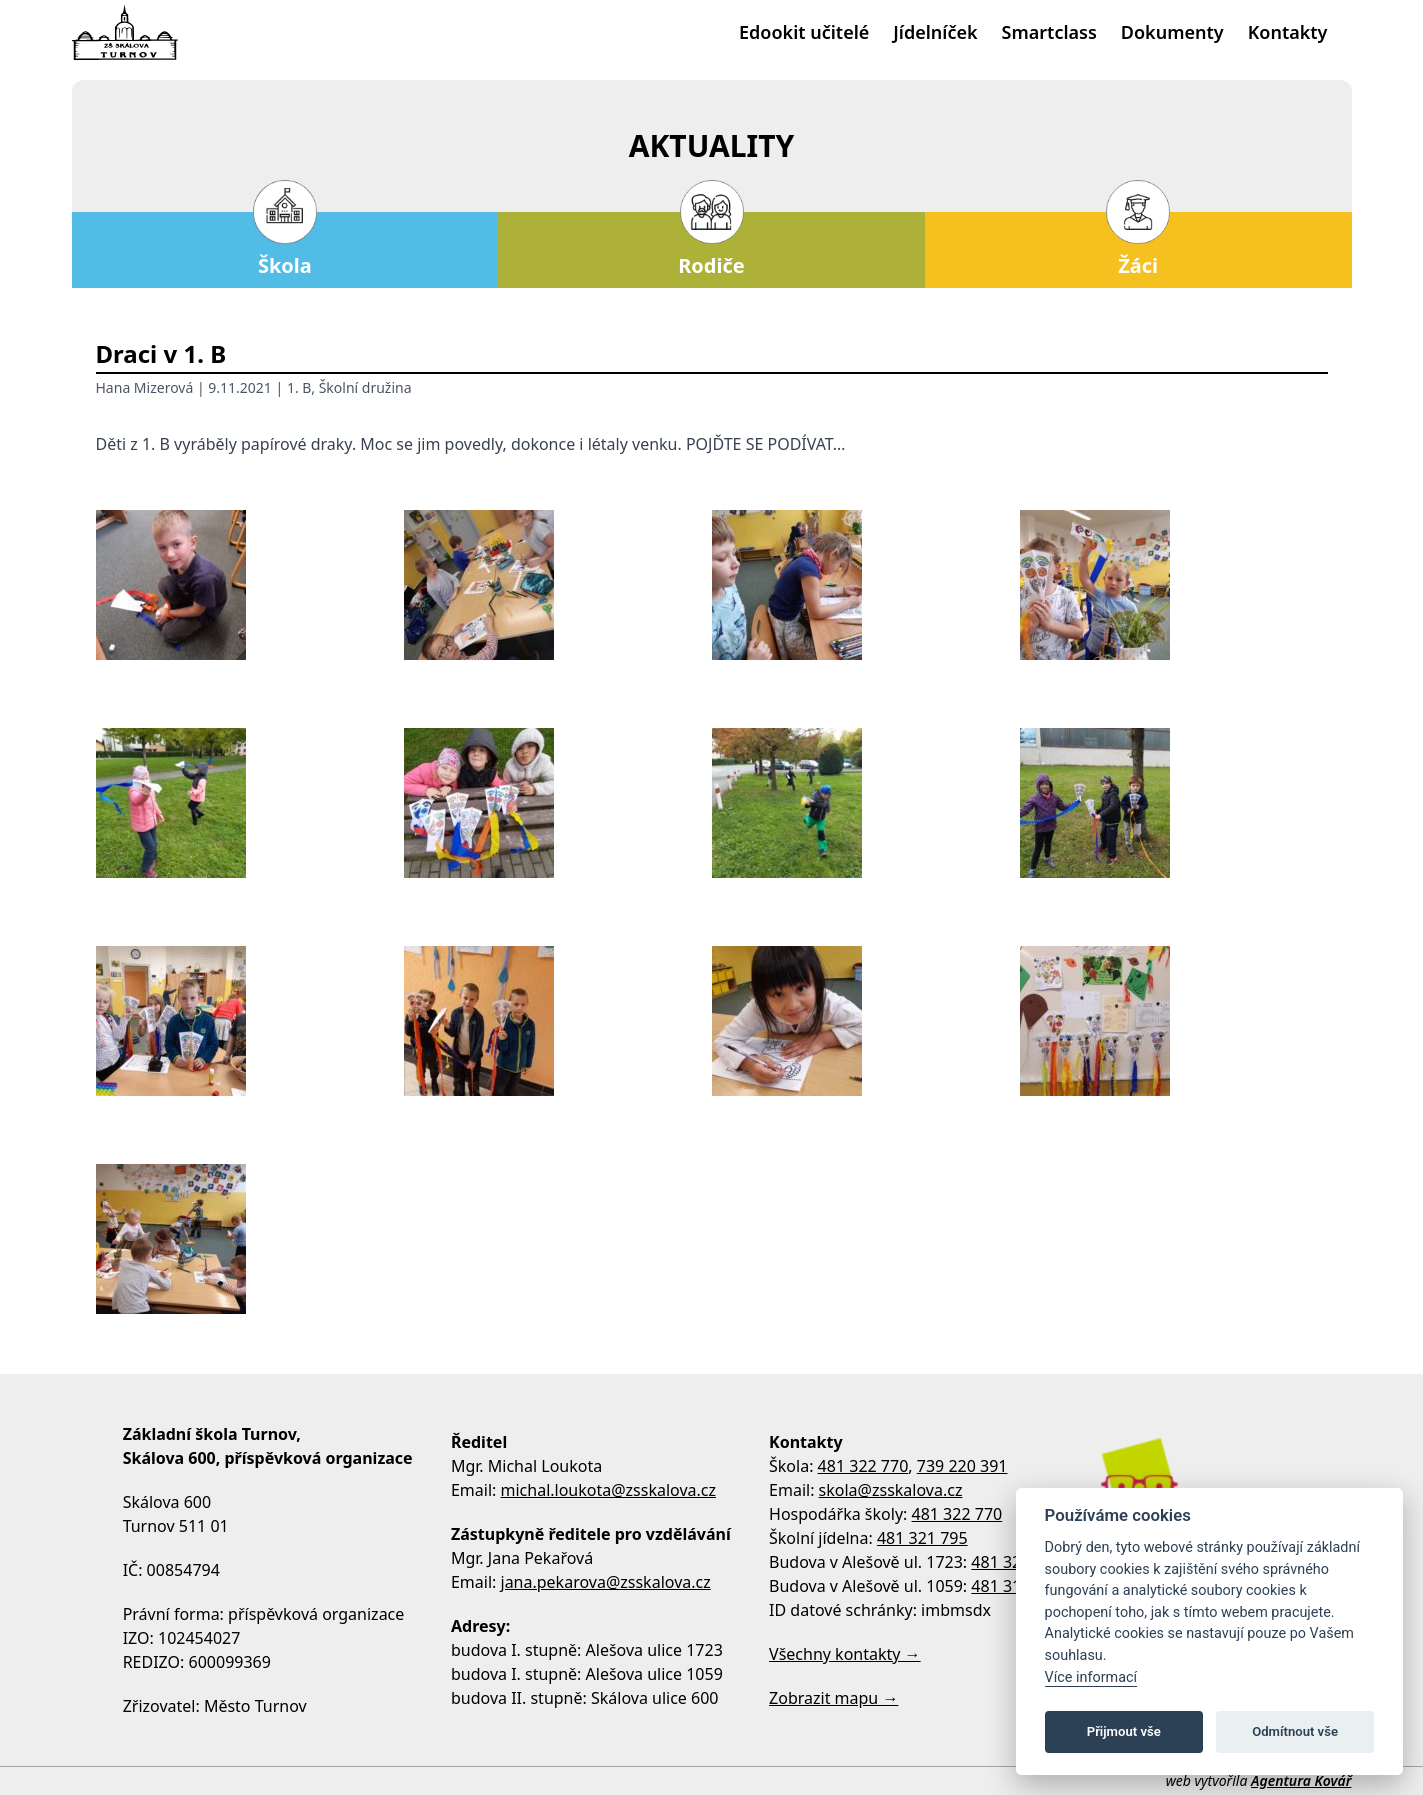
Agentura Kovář (1301, 1780)
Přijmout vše (1124, 1731)
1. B (299, 387)
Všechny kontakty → (845, 1654)
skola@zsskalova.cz (891, 1490)
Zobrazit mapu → (833, 1698)
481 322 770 (863, 1466)
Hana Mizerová (145, 387)
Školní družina (365, 387)
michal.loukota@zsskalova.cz (609, 1490)
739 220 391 (962, 1466)
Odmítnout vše (1295, 1731)
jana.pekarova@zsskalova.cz (606, 1582)
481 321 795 (922, 1538)
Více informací (1091, 1677)
